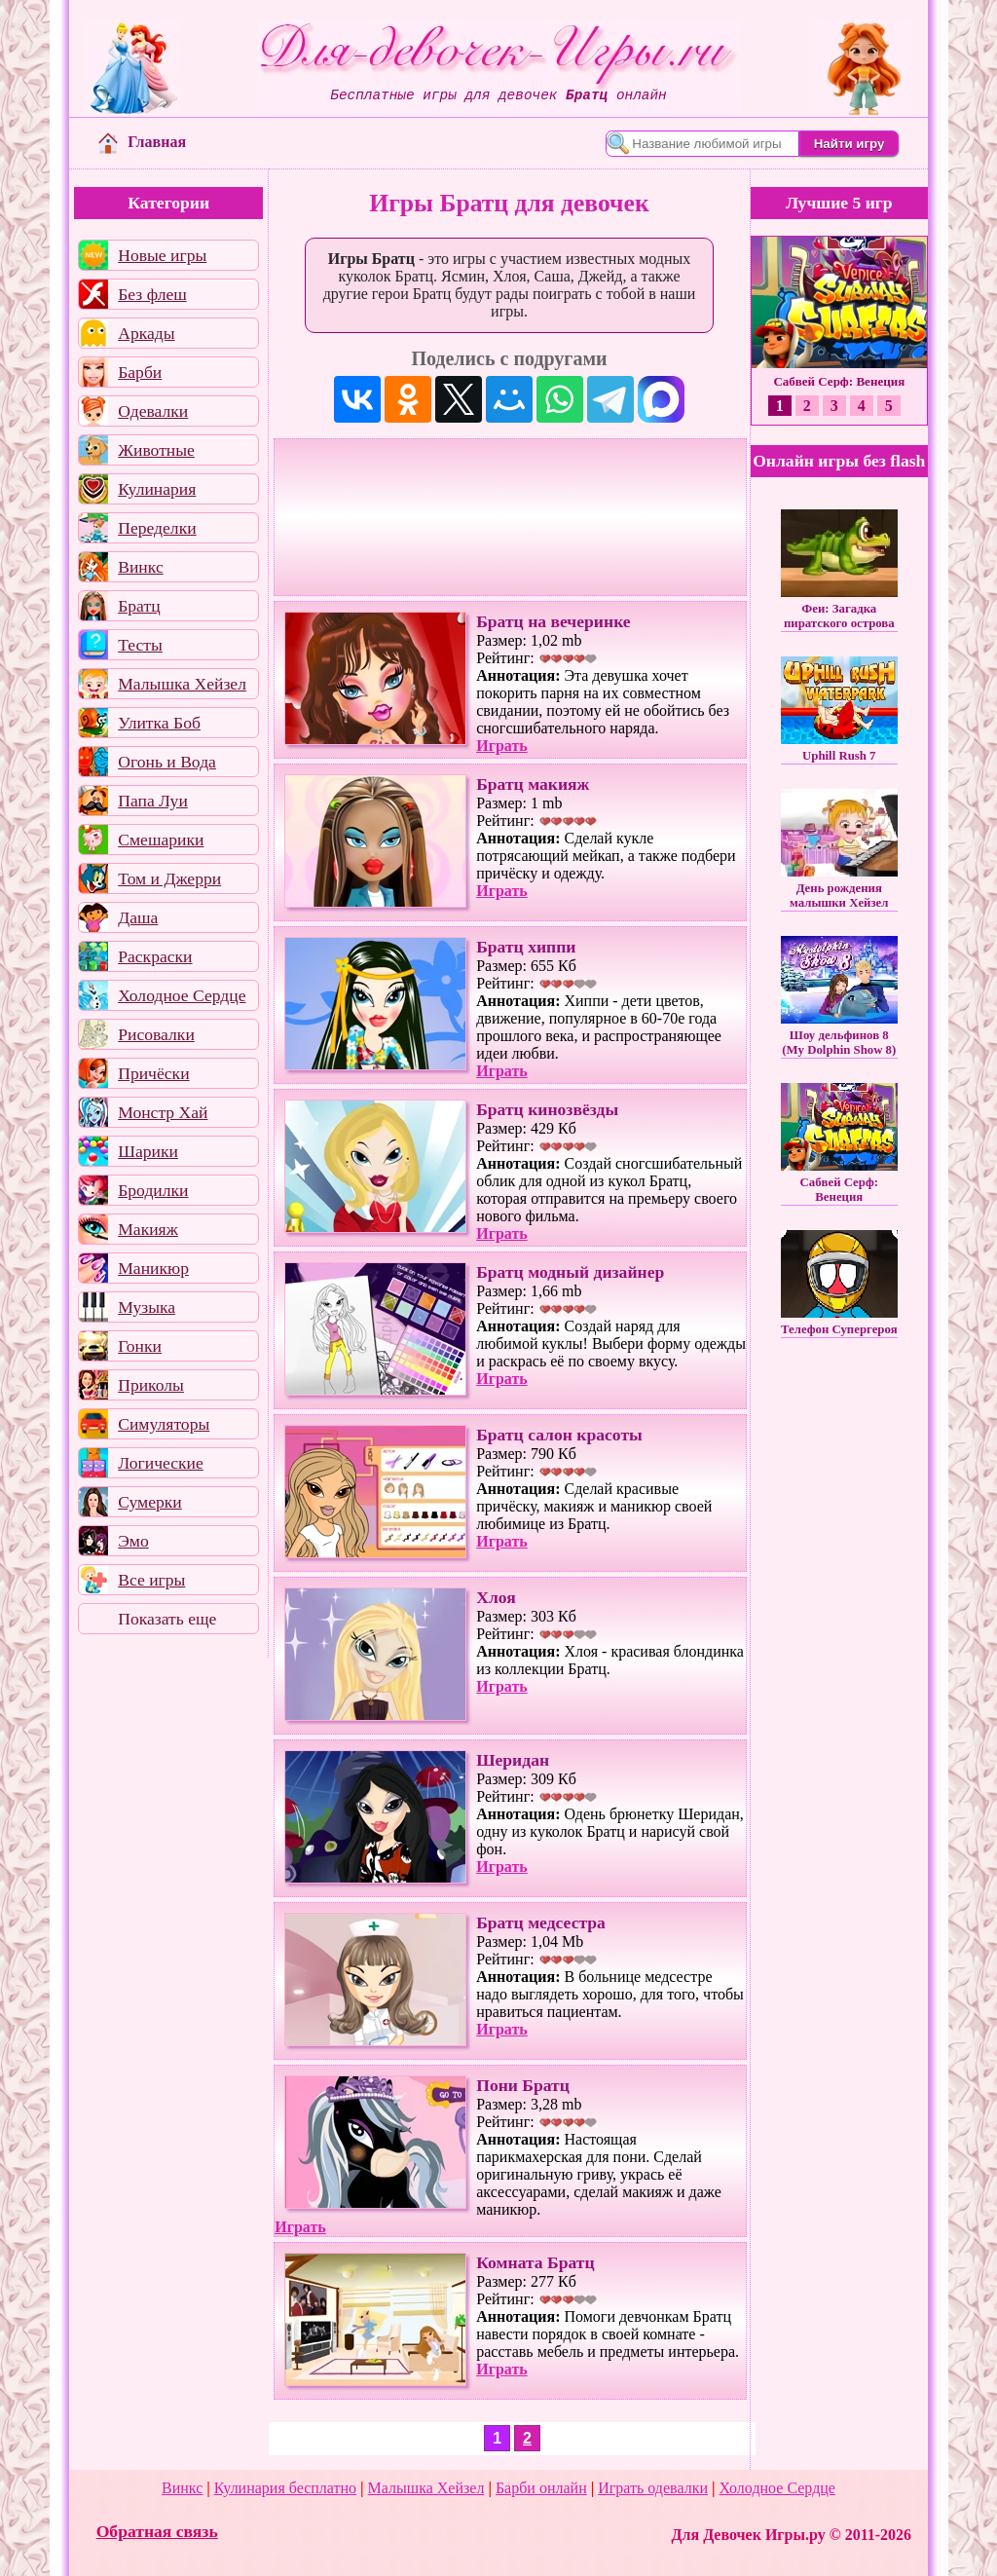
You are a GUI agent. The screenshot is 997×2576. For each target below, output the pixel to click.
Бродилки (153, 1190)
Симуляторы (163, 1424)
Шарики (148, 1151)
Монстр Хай (162, 1112)
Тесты (140, 644)
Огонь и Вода (167, 761)
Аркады (146, 333)
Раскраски (155, 956)
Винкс (140, 567)
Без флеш (152, 294)
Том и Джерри (169, 878)
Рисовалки (156, 1034)
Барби (140, 372)
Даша (138, 917)
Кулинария (157, 489)
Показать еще (167, 1618)
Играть (502, 745)
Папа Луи (153, 800)
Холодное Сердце (181, 995)
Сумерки (150, 1502)
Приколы (151, 1385)
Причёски (153, 1073)
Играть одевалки (653, 2488)
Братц (139, 606)
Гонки (140, 1346)
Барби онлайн (541, 2488)
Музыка (146, 1307)
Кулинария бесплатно (285, 2488)
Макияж (148, 1229)
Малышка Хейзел (182, 683)
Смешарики (160, 839)
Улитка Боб (159, 722)
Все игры (151, 1579)
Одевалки (153, 411)
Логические (160, 1463)
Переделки (157, 528)
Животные (156, 450)
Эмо (133, 1540)
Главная (142, 141)
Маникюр (153, 1268)
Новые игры (162, 255)
